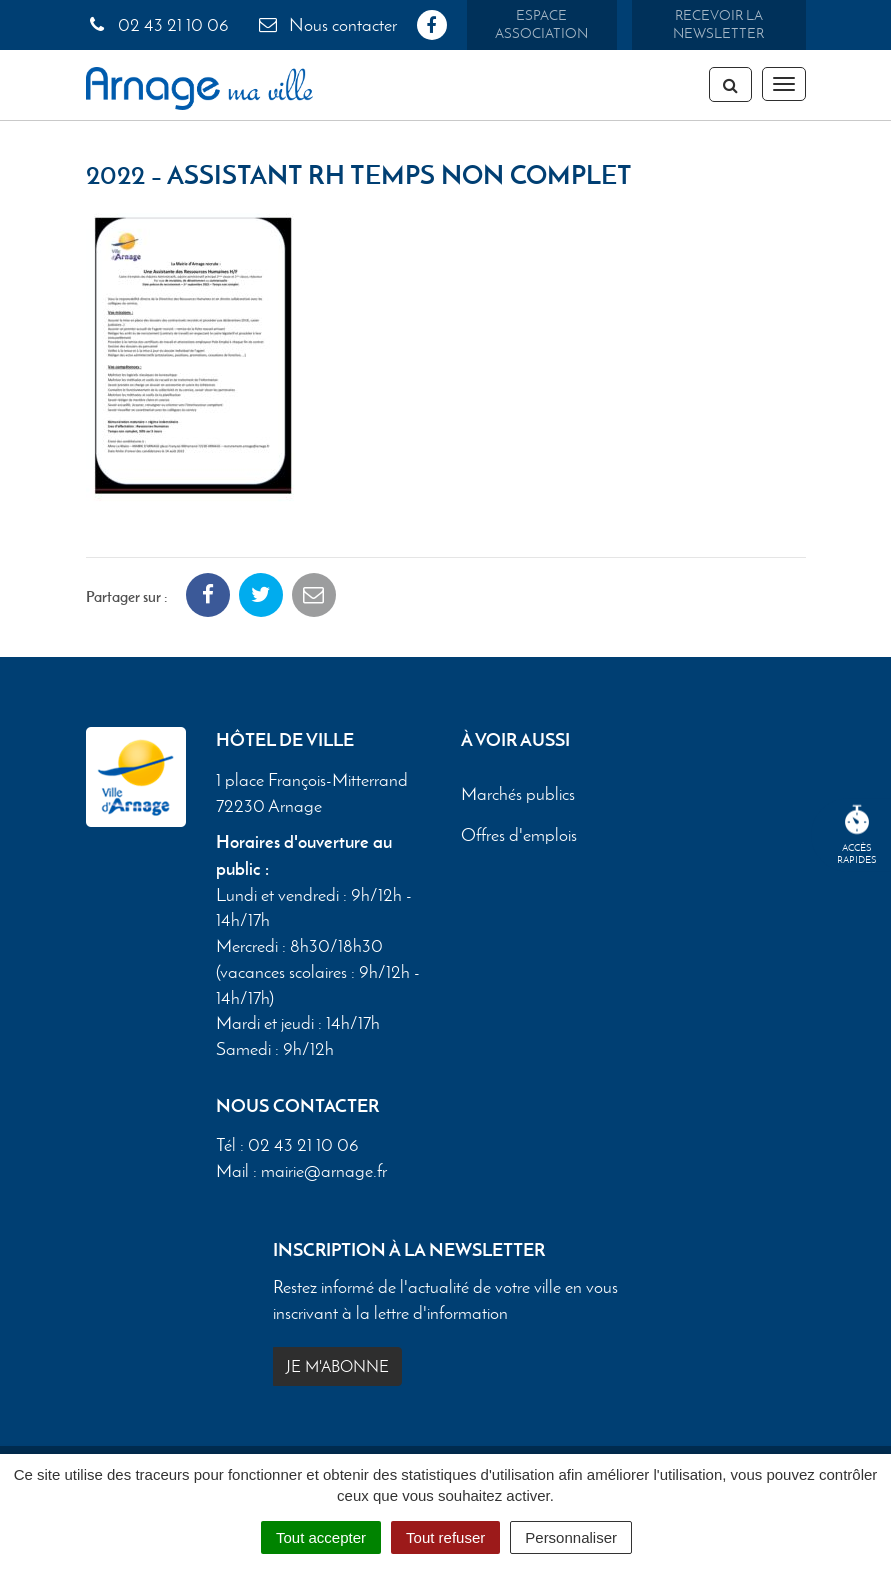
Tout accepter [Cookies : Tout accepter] (321, 1537)
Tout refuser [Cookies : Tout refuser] (445, 1537)
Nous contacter (327, 25)
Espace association (541, 24)
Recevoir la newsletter (718, 24)
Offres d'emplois (519, 835)
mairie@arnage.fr (324, 1171)
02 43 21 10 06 (157, 25)
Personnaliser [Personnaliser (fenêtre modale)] (571, 1537)
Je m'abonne (337, 1366)
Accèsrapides (857, 835)
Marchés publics (518, 794)
